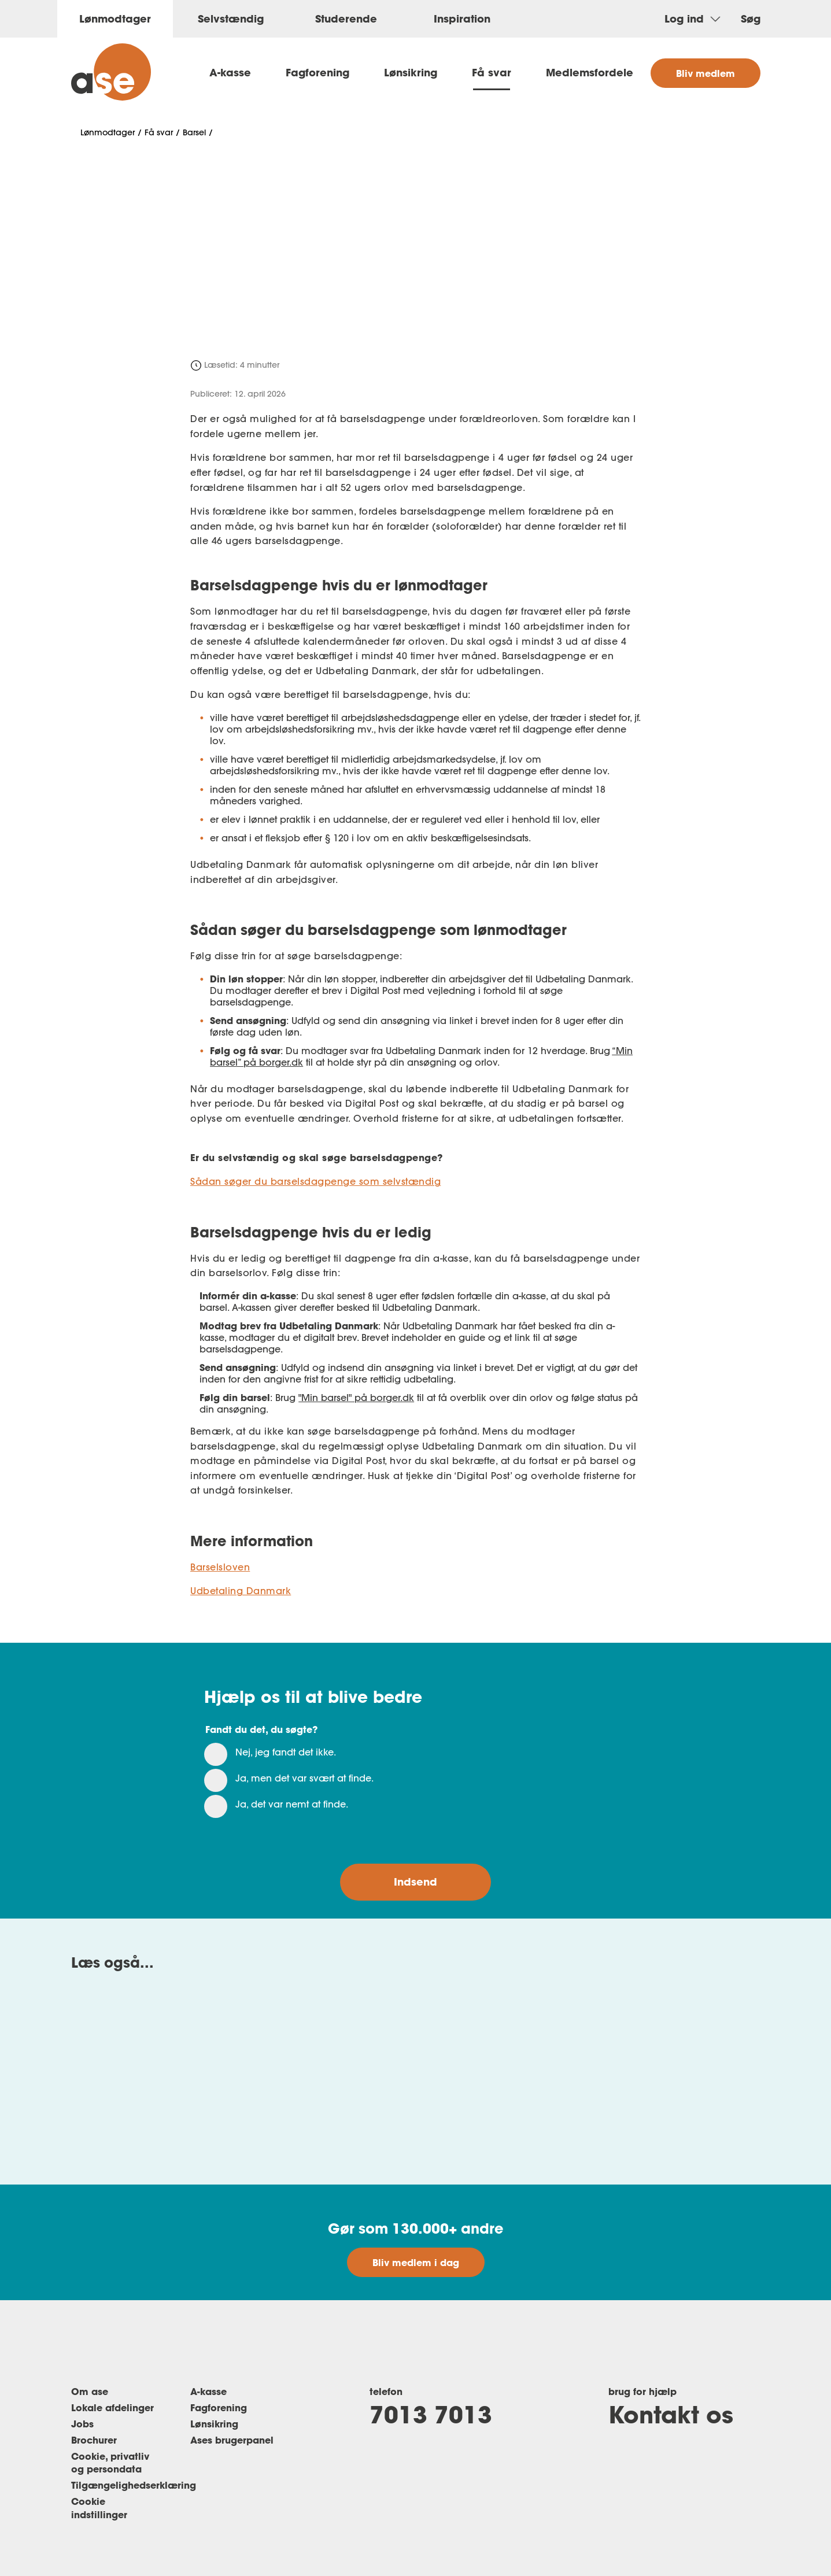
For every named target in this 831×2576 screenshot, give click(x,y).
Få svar (491, 72)
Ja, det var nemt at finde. (291, 1804)
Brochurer (94, 2440)
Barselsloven (220, 1567)
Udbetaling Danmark (240, 1590)
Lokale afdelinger (112, 2407)
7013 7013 (431, 2414)
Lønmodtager (107, 132)
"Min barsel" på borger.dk (356, 1397)
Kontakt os (670, 2414)
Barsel (194, 132)
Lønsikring (410, 72)
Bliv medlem (705, 73)
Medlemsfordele (589, 72)
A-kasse (230, 72)
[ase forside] (111, 72)
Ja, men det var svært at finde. (304, 1778)
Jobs (82, 2424)
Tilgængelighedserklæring (133, 2485)
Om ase (89, 2391)
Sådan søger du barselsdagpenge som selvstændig (315, 1181)
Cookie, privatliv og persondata (110, 2462)
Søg (750, 18)
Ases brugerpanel (232, 2440)
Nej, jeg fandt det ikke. (285, 1752)
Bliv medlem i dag (415, 2262)
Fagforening (317, 72)
